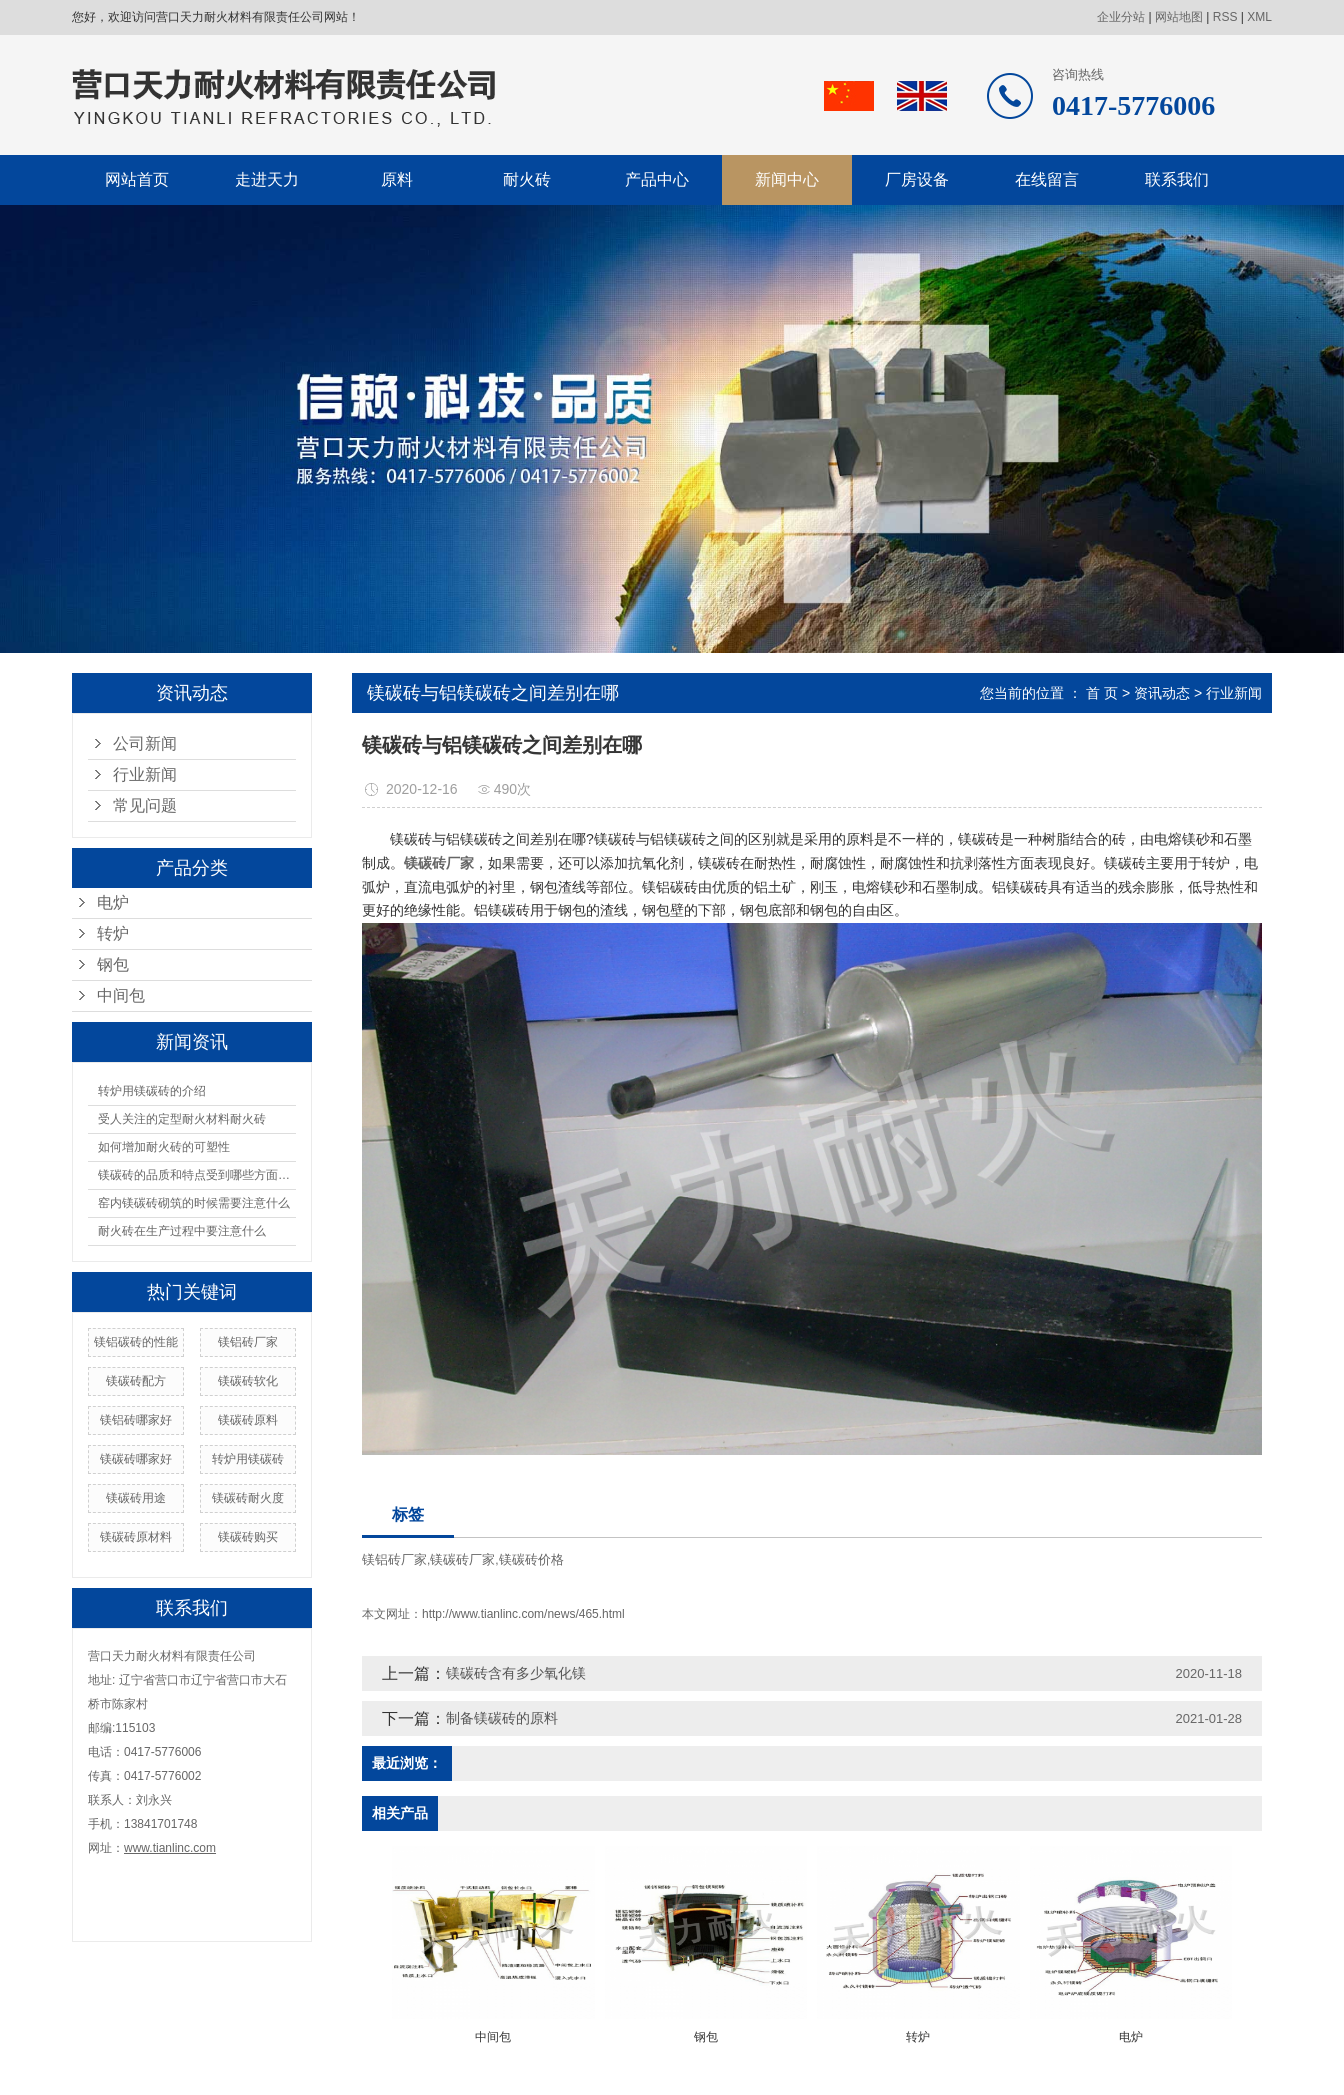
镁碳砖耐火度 (248, 1498)
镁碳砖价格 (531, 1559)
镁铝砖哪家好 (136, 1420)
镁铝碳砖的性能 (136, 1342)
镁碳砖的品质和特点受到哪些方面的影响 (197, 1175)
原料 (397, 179)
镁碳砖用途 (136, 1498)
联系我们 (1177, 179)
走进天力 (267, 179)
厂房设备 (917, 179)
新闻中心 (787, 179)
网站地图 (1179, 17)
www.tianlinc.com (170, 1848)
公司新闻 (145, 743)
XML (1259, 17)
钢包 (113, 964)
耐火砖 (527, 179)
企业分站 (1121, 17)
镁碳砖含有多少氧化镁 (516, 1673)
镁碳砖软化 (248, 1381)
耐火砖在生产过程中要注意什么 (182, 1231)
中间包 (121, 995)
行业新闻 (145, 774)
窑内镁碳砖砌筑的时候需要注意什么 (194, 1203)
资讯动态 (1162, 693)
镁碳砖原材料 (136, 1537)
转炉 (113, 933)
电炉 (113, 902)
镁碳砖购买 (248, 1537)
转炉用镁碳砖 (248, 1459)
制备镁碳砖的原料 (502, 1718)
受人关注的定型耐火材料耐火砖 (182, 1119)
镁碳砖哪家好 (136, 1459)
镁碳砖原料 (248, 1420)
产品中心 (657, 179)
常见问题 (145, 805)
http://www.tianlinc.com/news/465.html (523, 1614)
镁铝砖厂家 (248, 1342)
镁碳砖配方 (136, 1381)
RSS (1225, 17)
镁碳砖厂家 (462, 1559)
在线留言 (1047, 179)
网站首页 (137, 179)
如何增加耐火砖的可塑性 (164, 1147)
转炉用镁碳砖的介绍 (152, 1091)
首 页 (1102, 693)
